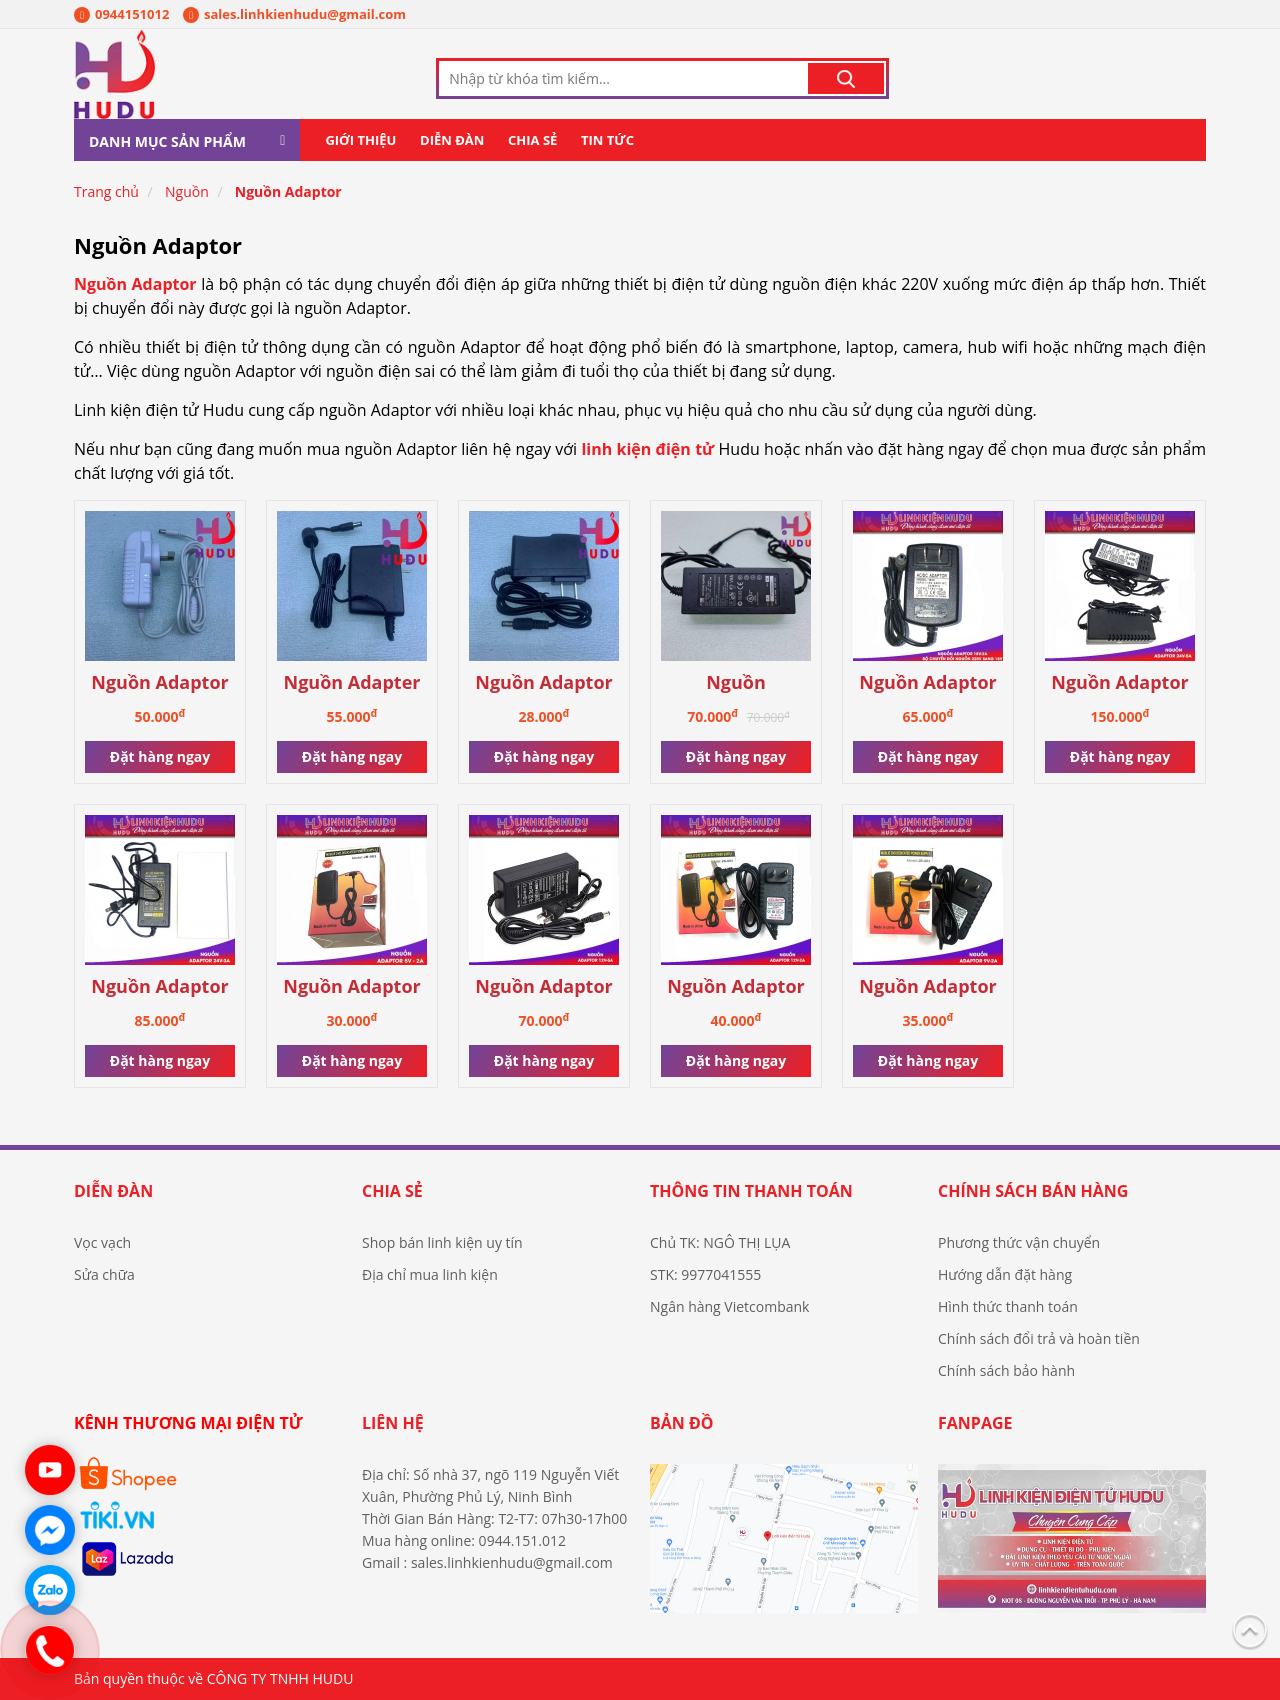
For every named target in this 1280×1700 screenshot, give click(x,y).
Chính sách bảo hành (1006, 1370)
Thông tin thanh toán (751, 1191)
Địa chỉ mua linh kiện (430, 1274)
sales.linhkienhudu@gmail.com (294, 14)
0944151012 (121, 14)
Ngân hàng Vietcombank (729, 1306)
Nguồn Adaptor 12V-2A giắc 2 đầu (736, 987)
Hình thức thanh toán (1008, 1306)
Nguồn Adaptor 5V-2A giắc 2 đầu (352, 987)
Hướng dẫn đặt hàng (1005, 1274)
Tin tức (607, 140)
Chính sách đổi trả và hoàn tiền (1039, 1338)
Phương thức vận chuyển (1019, 1242)
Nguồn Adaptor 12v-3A (160, 683)
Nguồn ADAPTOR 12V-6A (736, 683)
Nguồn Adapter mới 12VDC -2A (352, 683)
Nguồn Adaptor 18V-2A (928, 683)
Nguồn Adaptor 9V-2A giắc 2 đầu (928, 987)
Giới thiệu (360, 140)
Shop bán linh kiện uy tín (442, 1242)
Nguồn (187, 191)
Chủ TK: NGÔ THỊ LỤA (720, 1242)
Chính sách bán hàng (1033, 1191)
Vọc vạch (102, 1242)
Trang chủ (106, 191)
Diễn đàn (452, 140)
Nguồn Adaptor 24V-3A (160, 987)
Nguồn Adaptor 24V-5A (1120, 683)
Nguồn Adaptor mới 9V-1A (544, 683)
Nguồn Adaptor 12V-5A (544, 987)
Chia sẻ (532, 140)
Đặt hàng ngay (160, 756)
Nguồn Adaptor (288, 191)
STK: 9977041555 (705, 1274)
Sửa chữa (104, 1274)
